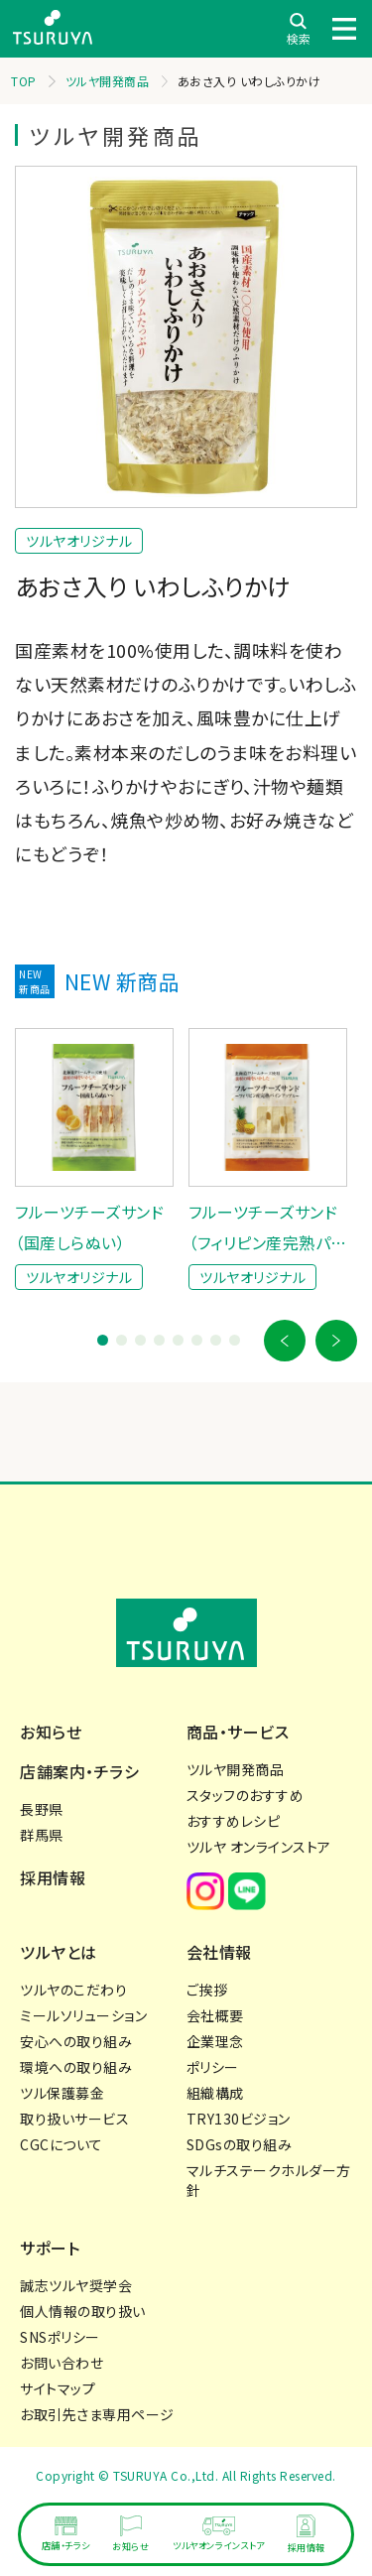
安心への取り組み (76, 2041)
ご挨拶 (207, 1989)
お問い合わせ (61, 2363)
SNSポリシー (60, 2337)
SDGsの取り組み (239, 2144)
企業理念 (215, 2041)
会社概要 (215, 2015)
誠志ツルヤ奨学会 (76, 2285)
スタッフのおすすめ (245, 1795)
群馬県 (41, 1835)
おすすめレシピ (233, 1821)
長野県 (41, 1809)
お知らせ (50, 1731)
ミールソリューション (83, 2015)
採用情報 (52, 1877)
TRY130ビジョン (238, 2118)
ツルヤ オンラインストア (258, 1847)
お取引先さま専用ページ (97, 2414)
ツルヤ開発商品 (107, 80)
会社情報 (219, 1952)
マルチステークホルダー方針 (268, 2180)
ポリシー (212, 2067)
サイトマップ (57, 2388)
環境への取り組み (76, 2067)
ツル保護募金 (62, 2093)
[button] (285, 1340)
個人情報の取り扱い (83, 2311)
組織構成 (215, 2093)
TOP (24, 80)
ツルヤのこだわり (73, 1989)
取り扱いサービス (74, 2118)
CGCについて (61, 2144)
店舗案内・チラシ (79, 1771)
